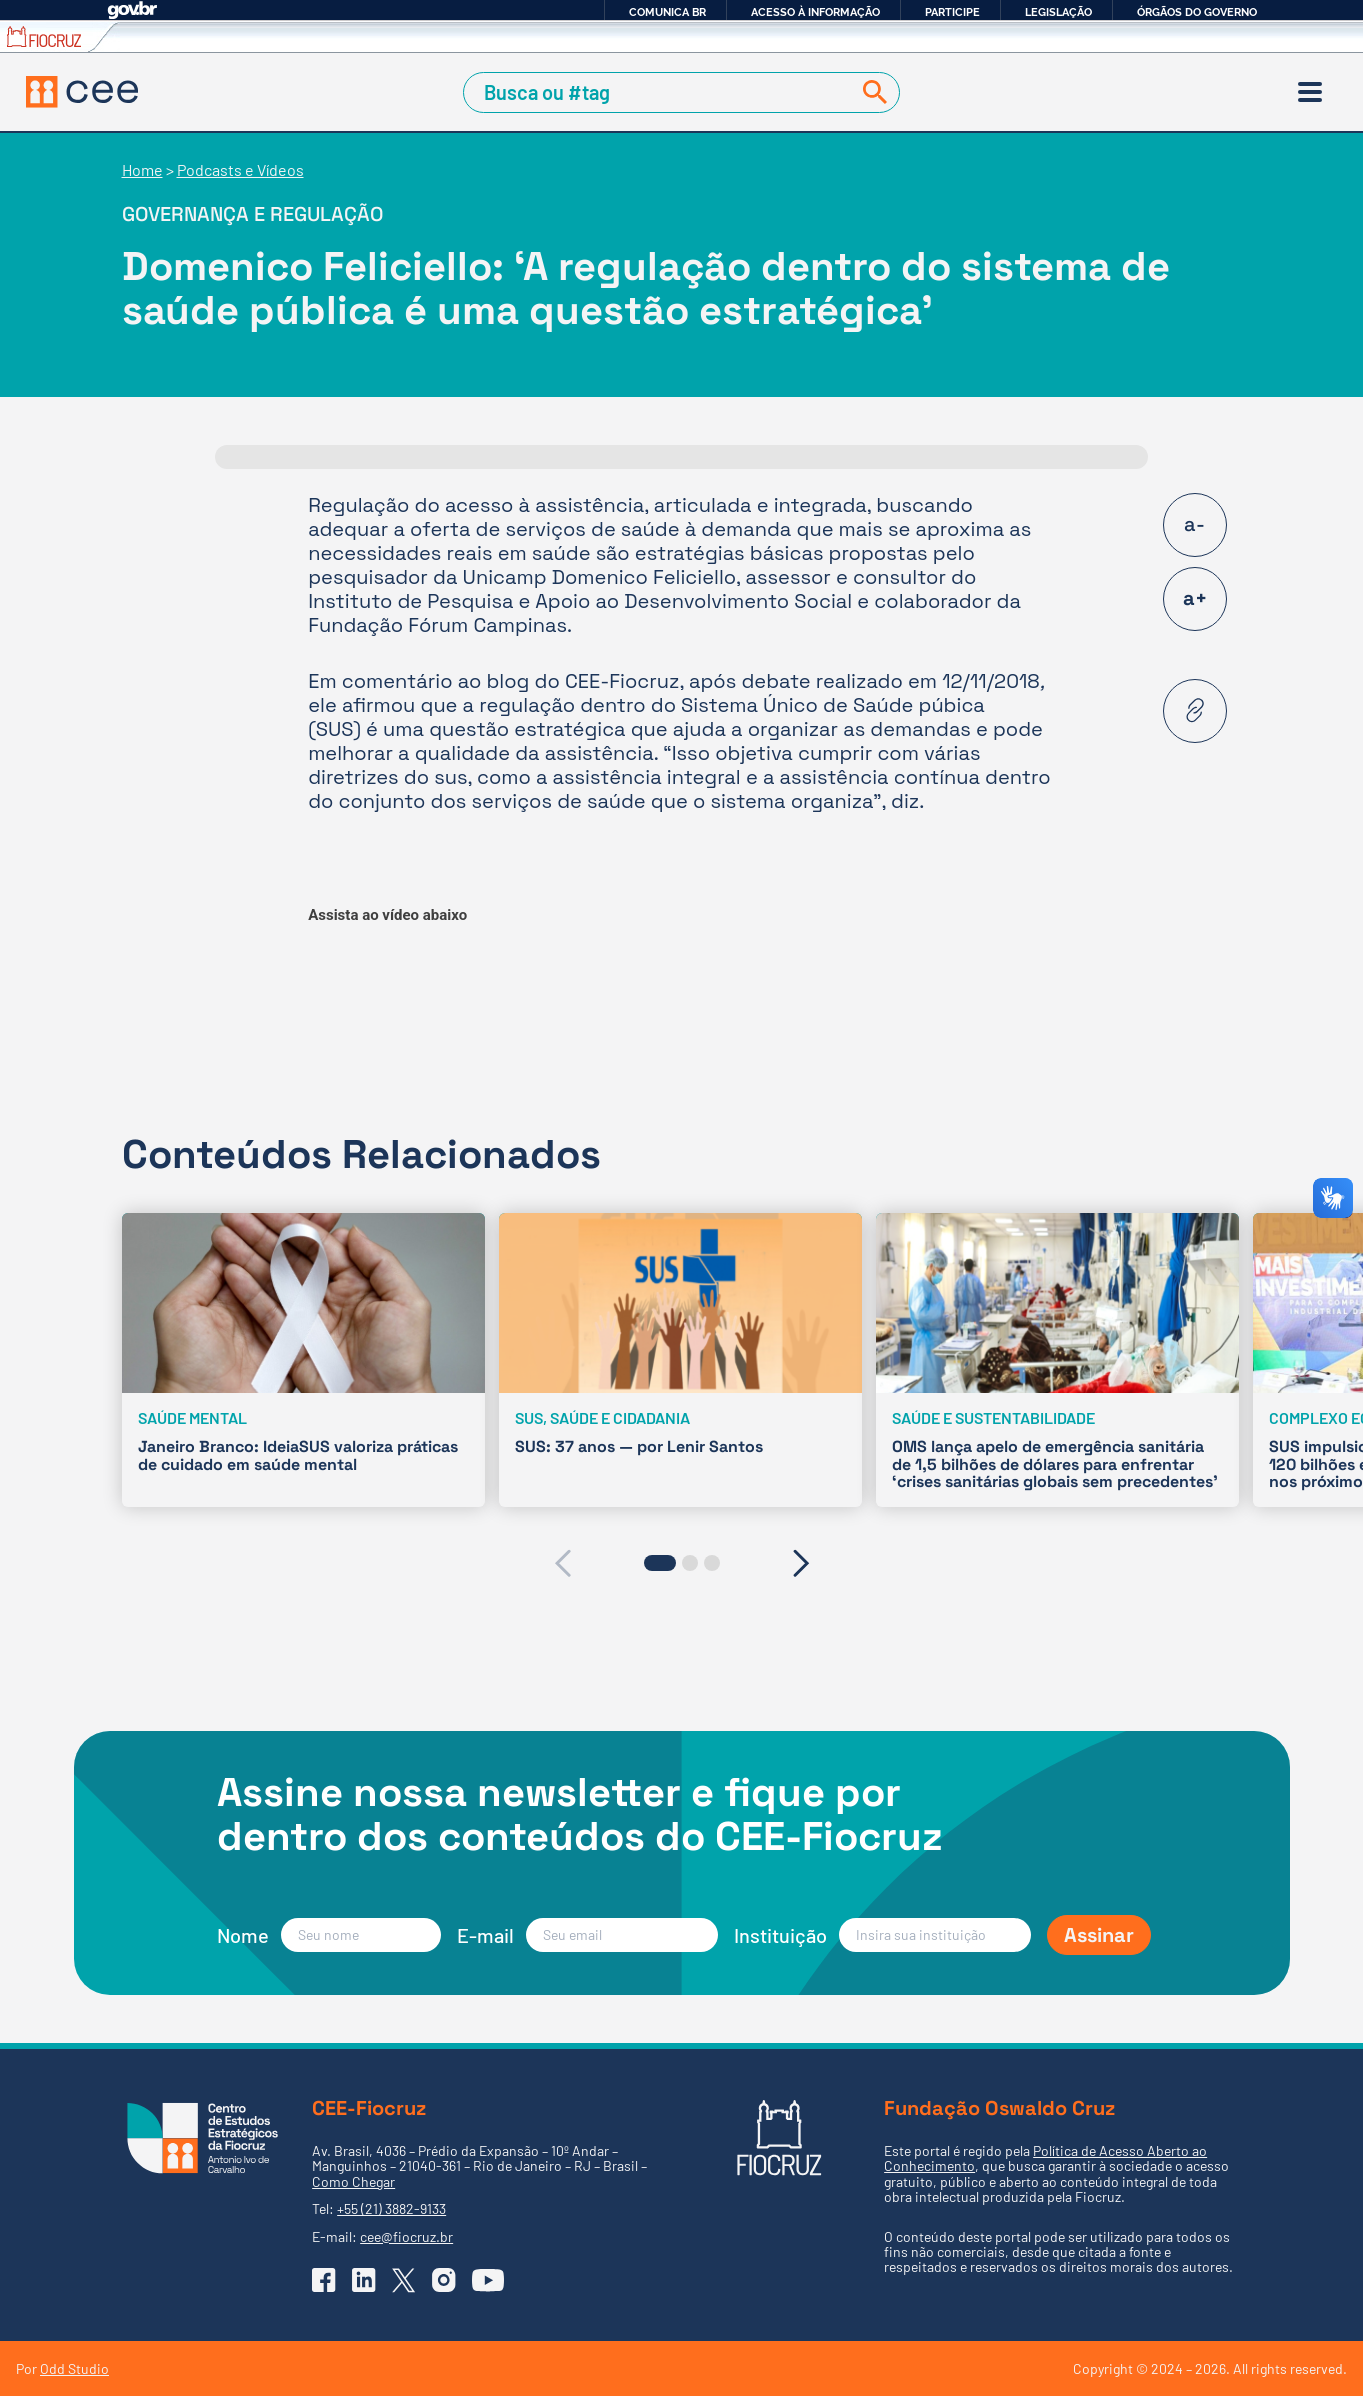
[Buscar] (871, 92)
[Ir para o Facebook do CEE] (324, 2280)
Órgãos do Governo (1197, 12)
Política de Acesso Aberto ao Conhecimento (1045, 2158)
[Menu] (1310, 92)
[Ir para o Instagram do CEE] (444, 2280)
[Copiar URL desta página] (1195, 711)
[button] (660, 1563)
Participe (952, 12)
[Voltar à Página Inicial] (82, 92)
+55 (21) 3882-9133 (391, 2208)
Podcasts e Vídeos (240, 169)
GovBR (132, 10)
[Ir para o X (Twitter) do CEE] (404, 2280)
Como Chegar (353, 2181)
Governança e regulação (252, 214)
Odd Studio (74, 2368)
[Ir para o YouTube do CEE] (488, 2280)
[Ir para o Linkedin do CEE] (364, 2280)
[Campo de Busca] (660, 92)
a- (1194, 524)
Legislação (1058, 12)
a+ (1195, 598)
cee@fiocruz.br (406, 2236)
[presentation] (562, 1563)
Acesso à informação (815, 12)
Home (142, 169)
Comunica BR (667, 12)
